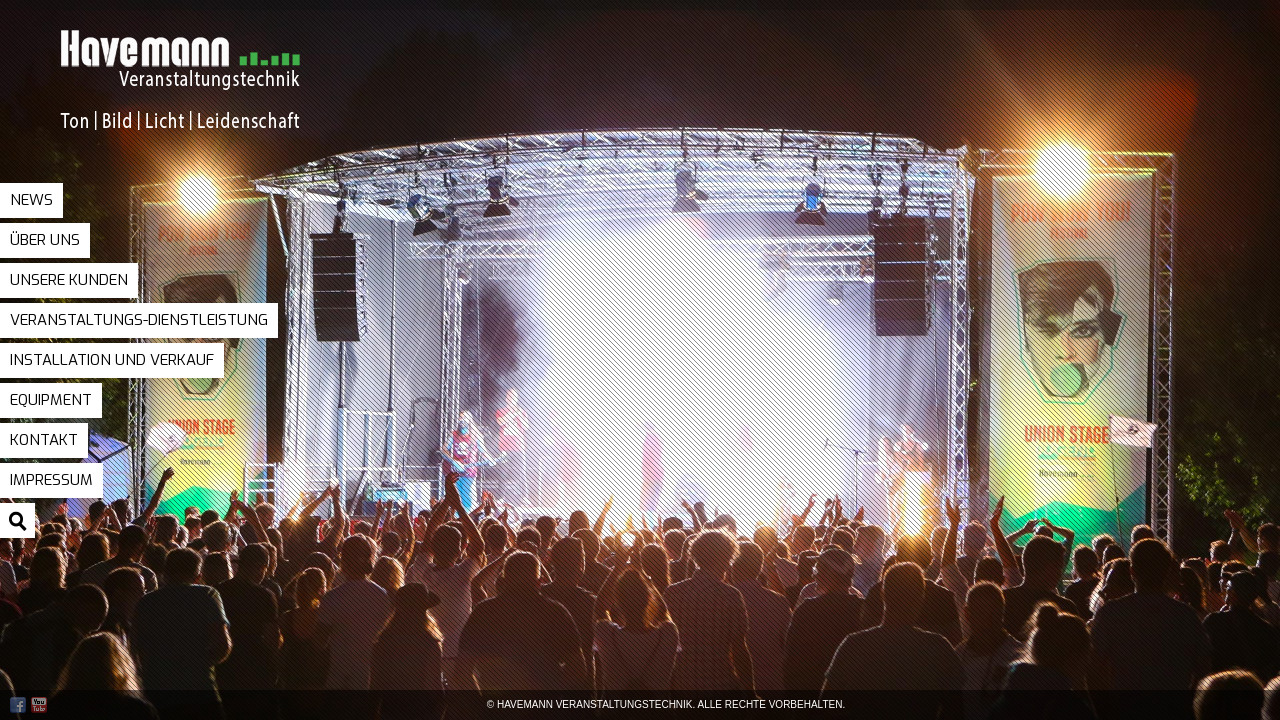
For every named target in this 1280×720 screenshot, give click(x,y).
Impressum (51, 480)
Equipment (51, 400)
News (31, 200)
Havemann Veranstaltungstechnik (225, 98)
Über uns (45, 240)
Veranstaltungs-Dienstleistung (139, 320)
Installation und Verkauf (112, 360)
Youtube (39, 705)
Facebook (18, 705)
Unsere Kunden (69, 280)
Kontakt (44, 440)
